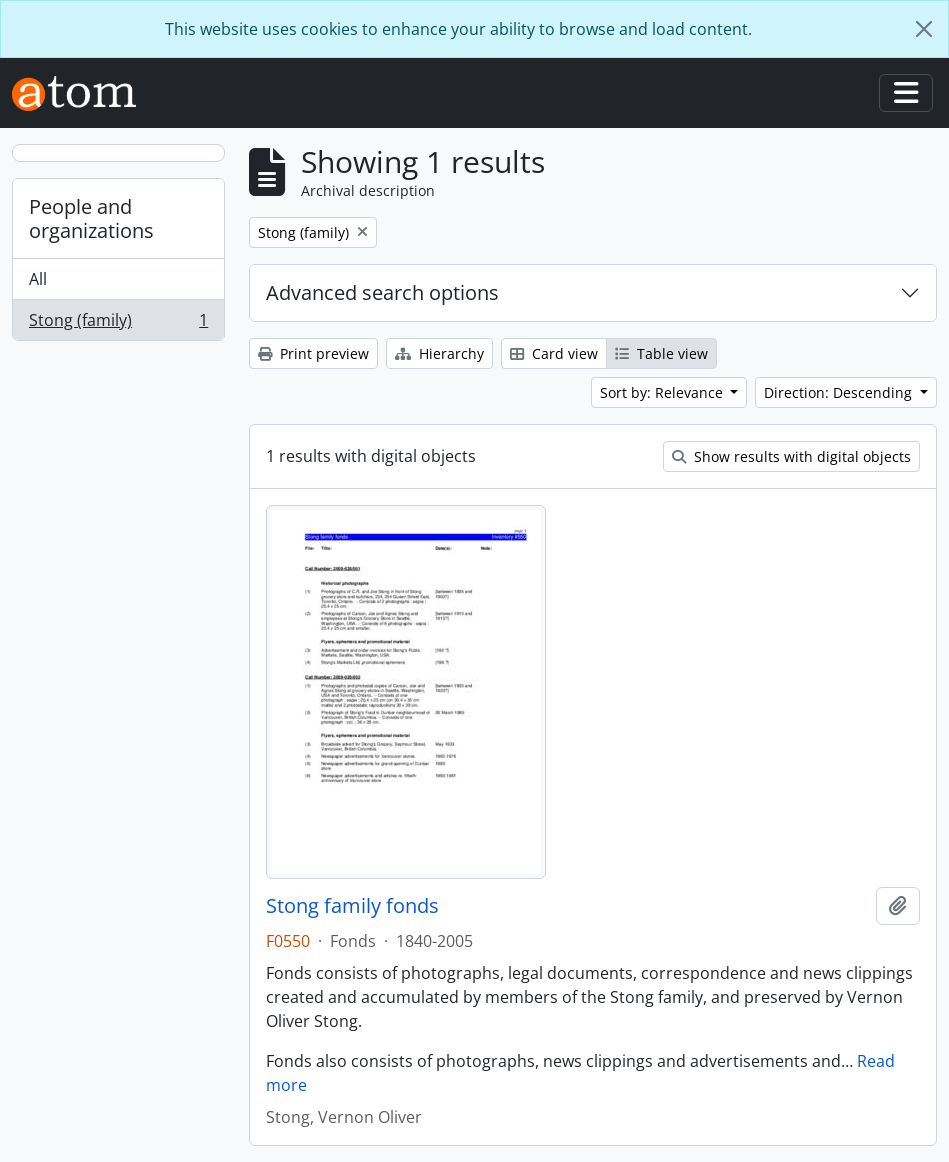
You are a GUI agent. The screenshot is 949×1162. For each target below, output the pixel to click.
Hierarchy (439, 353)
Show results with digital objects (791, 456)
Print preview (313, 353)
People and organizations (91, 218)
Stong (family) (118, 324)
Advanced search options (382, 292)
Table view (661, 353)
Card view (554, 353)
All (38, 279)
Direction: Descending (840, 392)
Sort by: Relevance (663, 392)
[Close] (924, 29)
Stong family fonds (352, 906)
